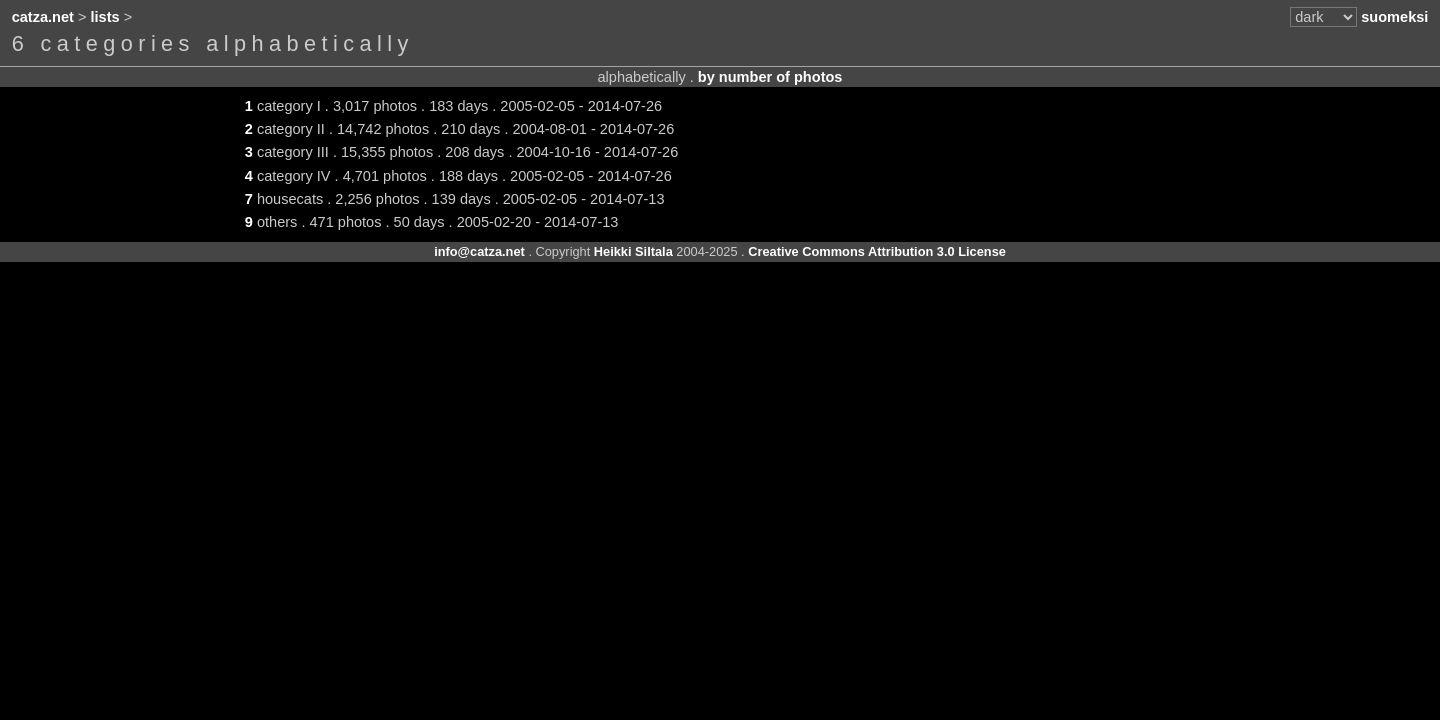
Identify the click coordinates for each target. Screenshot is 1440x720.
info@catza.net (479, 251)
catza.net (43, 17)
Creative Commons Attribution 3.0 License (877, 251)
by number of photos (770, 77)
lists (105, 17)
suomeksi (1394, 17)
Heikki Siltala (633, 251)
